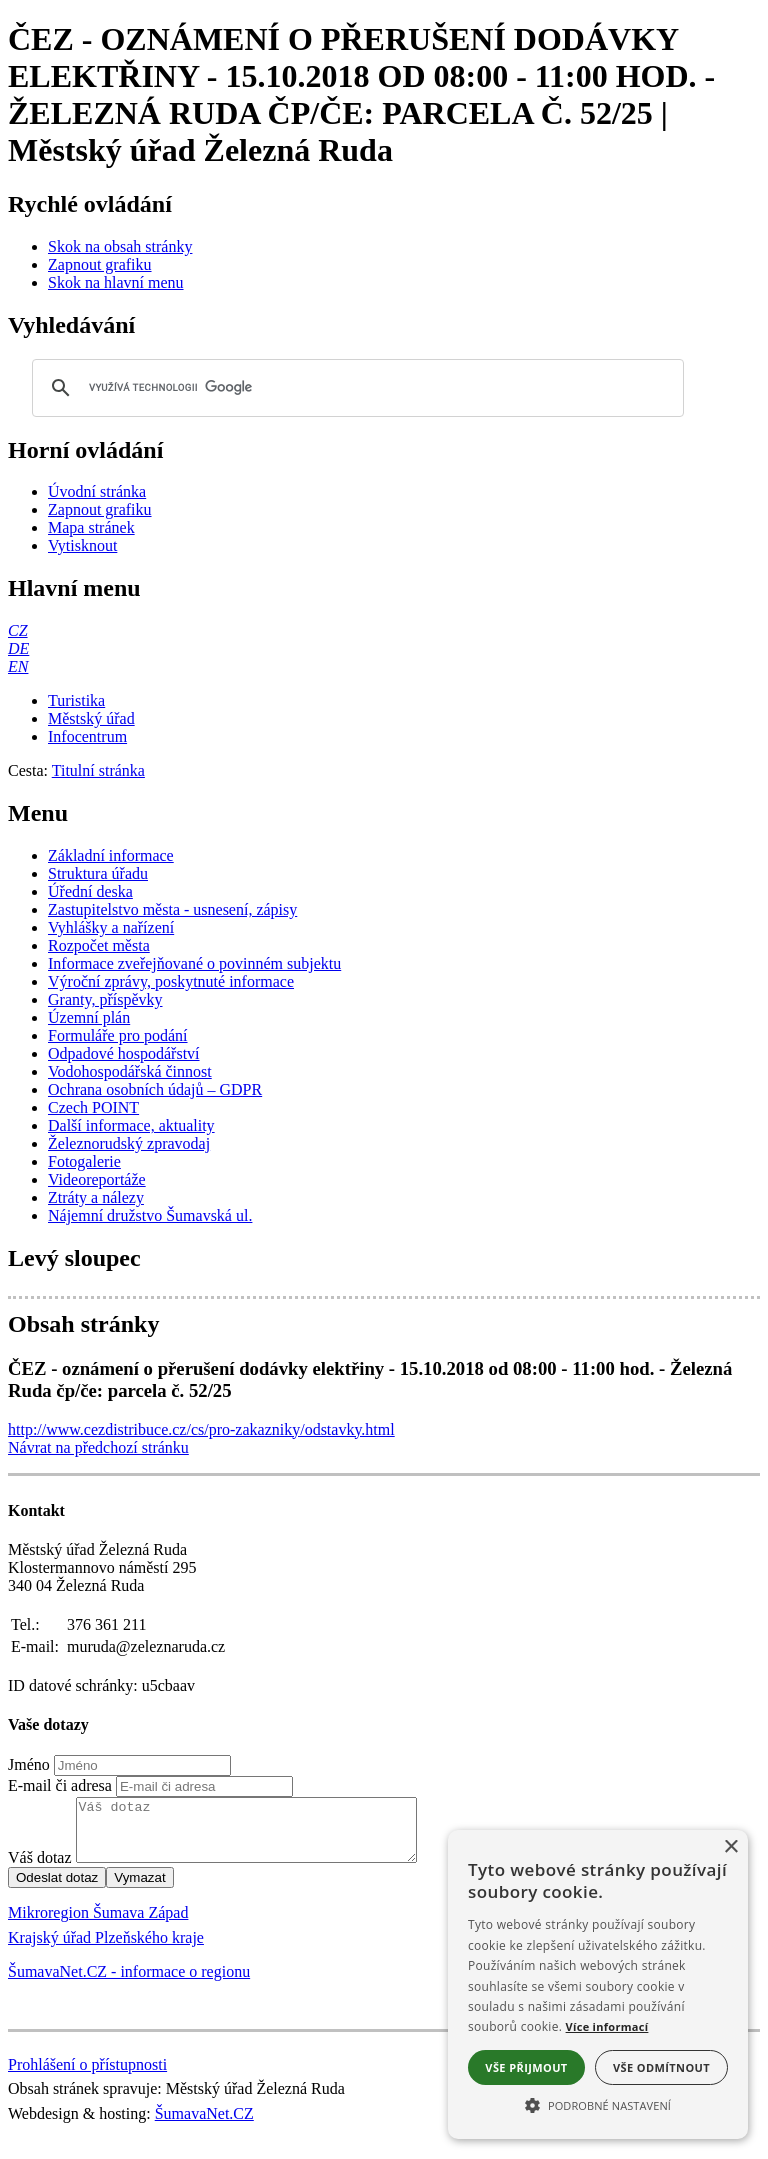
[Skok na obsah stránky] (120, 246)
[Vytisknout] (82, 545)
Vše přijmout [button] (526, 2067)
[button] (598, 2104)
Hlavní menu (74, 588)
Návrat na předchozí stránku (98, 1447)
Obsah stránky (83, 1324)
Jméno (29, 1764)
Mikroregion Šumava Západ (98, 1924)
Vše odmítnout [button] (661, 2067)
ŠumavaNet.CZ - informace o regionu (129, 1983)
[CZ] (18, 630)
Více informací (607, 2026)
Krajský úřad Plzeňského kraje (106, 1949)
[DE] (18, 648)
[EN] (18, 666)
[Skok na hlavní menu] (116, 282)
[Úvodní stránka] (97, 491)
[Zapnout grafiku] (100, 264)
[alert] (598, 1984)
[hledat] (355, 388)
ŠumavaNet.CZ (204, 2125)
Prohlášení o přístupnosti (87, 2076)
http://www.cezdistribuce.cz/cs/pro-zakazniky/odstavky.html (201, 1429)
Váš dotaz (40, 1869)
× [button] (730, 1847)
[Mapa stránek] (91, 527)
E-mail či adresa (60, 1785)
